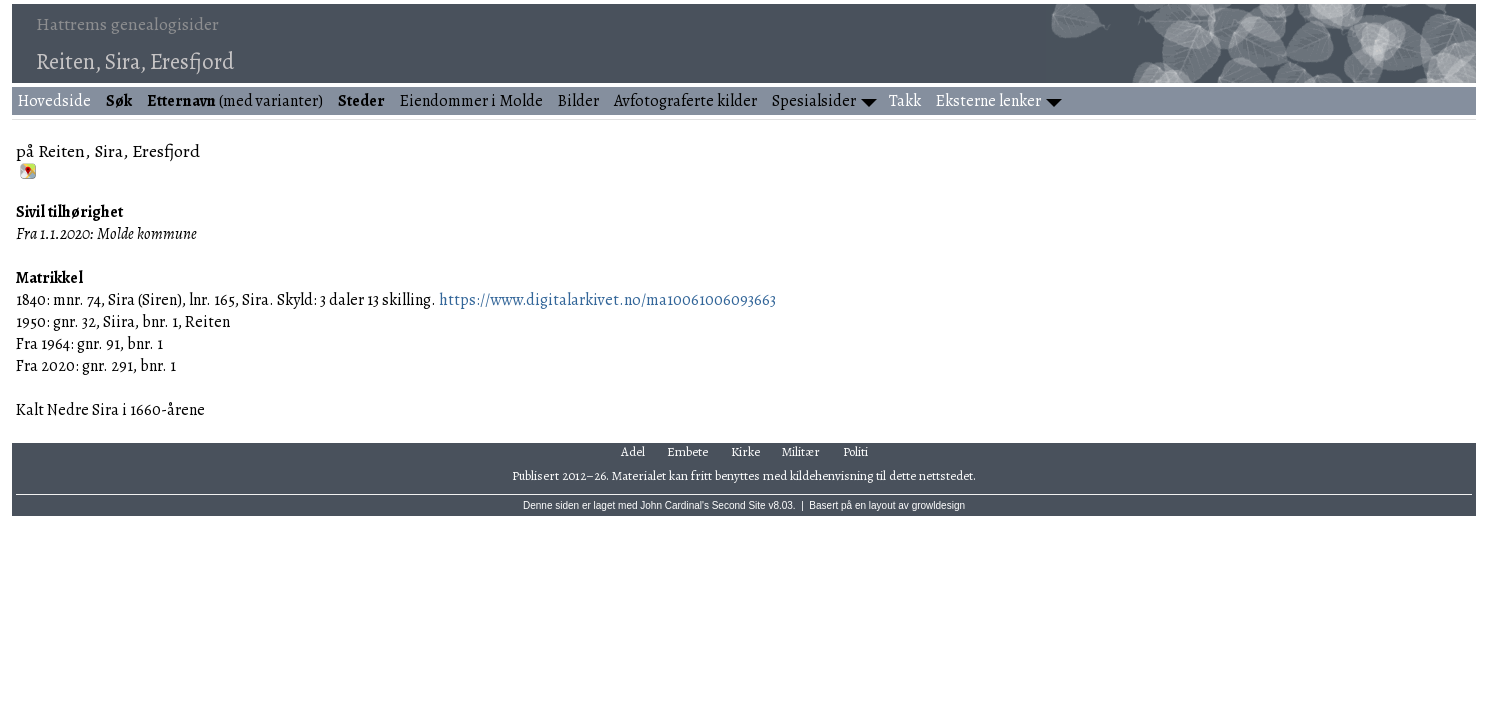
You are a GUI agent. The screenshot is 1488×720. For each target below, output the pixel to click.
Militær (801, 451)
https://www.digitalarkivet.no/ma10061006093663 (607, 300)
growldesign (938, 505)
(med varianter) (235, 101)
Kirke (745, 451)
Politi (855, 451)
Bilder (578, 101)
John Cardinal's (674, 505)
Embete (687, 451)
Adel (633, 451)
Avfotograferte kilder (685, 101)
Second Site (739, 505)
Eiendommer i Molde (471, 101)
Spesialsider (814, 101)
